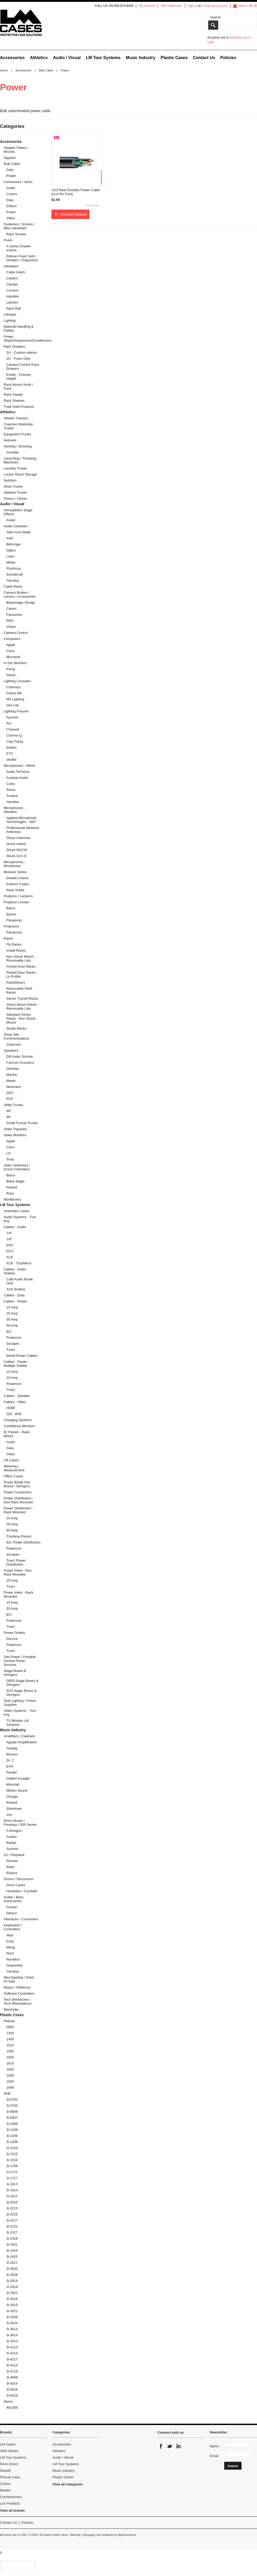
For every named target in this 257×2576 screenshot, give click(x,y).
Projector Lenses (16, 902)
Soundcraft (14, 574)
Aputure (12, 717)
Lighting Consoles (17, 681)
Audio (10, 188)
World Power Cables (21, 1356)
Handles (12, 296)
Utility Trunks (13, 1105)
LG (8, 1153)
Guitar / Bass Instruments (13, 1899)
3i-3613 (12, 2329)
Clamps (12, 284)
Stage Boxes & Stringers (15, 1673)
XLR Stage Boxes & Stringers (21, 1693)
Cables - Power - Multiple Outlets (16, 1364)
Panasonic (14, 615)
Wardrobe (11, 2009)
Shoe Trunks (13, 486)
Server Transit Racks (22, 998)
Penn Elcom (9, 2464)
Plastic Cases (174, 57)
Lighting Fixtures (16, 711)
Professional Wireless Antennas (22, 830)
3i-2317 (12, 2232)
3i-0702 (12, 2100)
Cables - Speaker (17, 1396)
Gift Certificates (171, 6)
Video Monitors (15, 1135)
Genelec (12, 1069)
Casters (12, 278)
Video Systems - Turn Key (20, 1713)
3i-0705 (12, 2106)
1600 (10, 2057)
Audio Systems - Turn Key (20, 1219)
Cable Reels (13, 586)
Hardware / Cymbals (21, 1891)
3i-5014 (12, 2383)
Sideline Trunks (15, 492)
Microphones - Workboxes (14, 864)
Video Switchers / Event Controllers (17, 1167)
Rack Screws (16, 234)
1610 (10, 2063)
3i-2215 (12, 2214)
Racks (8, 938)
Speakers (11, 1050)
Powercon (14, 1337)
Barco (10, 908)
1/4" (9, 1233)
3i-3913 (12, 2341)
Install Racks (16, 950)
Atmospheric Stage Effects (18, 512)
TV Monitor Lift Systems (17, 1723)
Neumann (13, 1087)
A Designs (14, 1831)
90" (8, 1111)
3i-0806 (12, 2112)
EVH (9, 1766)
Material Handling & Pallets (18, 328)
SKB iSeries (9, 2451)
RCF (9, 1099)
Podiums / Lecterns (18, 896)
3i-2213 (12, 2208)
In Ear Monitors (15, 663)
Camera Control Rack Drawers (22, 367)
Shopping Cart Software (98, 2534)
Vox (9, 1815)
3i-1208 (12, 2130)
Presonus (13, 568)
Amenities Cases (16, 1211)
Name (214, 2446)
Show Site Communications (16, 1036)
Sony (10, 1159)
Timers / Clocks (15, 498)
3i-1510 (12, 2148)
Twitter (169, 2446)
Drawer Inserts (17, 878)
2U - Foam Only (18, 359)
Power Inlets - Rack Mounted (18, 1594)
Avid (9, 538)
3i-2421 (12, 2244)
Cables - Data (14, 1295)
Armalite (12, 452)
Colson (5, 2484)
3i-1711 (12, 2172)
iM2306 (12, 2408)
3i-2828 (12, 2275)
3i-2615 (12, 2257)
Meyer (11, 1081)
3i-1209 (12, 2136)
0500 (10, 2027)
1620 (10, 2069)
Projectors (11, 926)
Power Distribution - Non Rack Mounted (18, 1500)
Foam (8, 240)
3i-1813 (12, 2184)
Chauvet (12, 729)
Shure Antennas (18, 838)
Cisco (10, 651)
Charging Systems (17, 1420)
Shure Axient (16, 844)
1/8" (9, 1239)
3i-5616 (12, 2389)
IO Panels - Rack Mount (16, 1434)
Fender (11, 1772)
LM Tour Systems (103, 57)
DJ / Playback (14, 1855)
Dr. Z (10, 1760)
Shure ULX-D (16, 856)
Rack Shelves (14, 401)
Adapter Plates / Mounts (16, 150)
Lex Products (10, 2503)
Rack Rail (13, 308)
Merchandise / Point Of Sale (19, 1979)
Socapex (13, 1344)
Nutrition (10, 480)
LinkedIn (178, 2446)
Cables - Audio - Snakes (16, 1271)
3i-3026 (12, 2317)
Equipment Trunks (17, 434)
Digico (11, 550)
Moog (10, 1947)
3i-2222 (12, 2226)
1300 (10, 2033)
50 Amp (12, 1325)
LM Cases (7, 2444)
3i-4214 (12, 2353)
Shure (10, 675)
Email (214, 2456)
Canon (11, 609)
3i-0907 (12, 2118)
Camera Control (16, 633)
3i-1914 (12, 2190)
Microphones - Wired (19, 766)
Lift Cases (11, 1460)
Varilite (11, 760)
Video (10, 218)
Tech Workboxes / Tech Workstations (17, 2001)
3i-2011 (12, 2196)
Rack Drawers (14, 346)
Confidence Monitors (19, 1426)
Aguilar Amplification (21, 1742)
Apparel (9, 158)
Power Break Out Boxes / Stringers (17, 1484)
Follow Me (14, 693)
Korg (9, 1941)
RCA (9, 1251)
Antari (10, 520)
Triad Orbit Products (19, 407)
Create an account (215, 6)
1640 (10, 2081)
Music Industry (141, 57)
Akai (9, 1935)
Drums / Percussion (18, 1879)
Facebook (161, 2446)
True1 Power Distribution (16, 1562)
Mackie (11, 1075)
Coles (10, 784)
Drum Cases (15, 1885)
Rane (10, 1867)
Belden (5, 2490)
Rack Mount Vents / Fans (18, 386)
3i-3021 (12, 2311)
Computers (12, 639)
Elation (11, 747)
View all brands (12, 2510)
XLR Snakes (15, 1289)
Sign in (192, 6)
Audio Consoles (16, 526)
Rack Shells (15, 890)
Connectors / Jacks (18, 182)
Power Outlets (14, 1633)
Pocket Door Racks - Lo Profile (22, 974)
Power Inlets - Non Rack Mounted (18, 1572)
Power (11, 176)
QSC (10, 1093)
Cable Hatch (15, 272)
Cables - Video (15, 1402)
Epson (11, 914)
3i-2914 (12, 2281)
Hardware (11, 266)
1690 (10, 2087)
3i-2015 (12, 2202)
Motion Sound (16, 1790)
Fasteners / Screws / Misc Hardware (19, 226)
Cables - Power (15, 1301)
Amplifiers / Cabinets (19, 1736)
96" (8, 1117)
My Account (147, 6)
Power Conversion (17, 1492)
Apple (10, 645)
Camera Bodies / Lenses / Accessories (20, 594)
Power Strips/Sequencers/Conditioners (21, 338)
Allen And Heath (18, 532)
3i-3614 (12, 2335)
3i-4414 (12, 2365)
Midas (10, 562)
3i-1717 (12, 2178)
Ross (10, 1193)
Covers (11, 194)
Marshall (12, 1784)
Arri (9, 723)
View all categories (67, 2484)
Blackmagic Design (20, 602)
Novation (13, 1959)
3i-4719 (12, 2371)
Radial (11, 1843)
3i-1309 (12, 2142)
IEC (9, 1331)
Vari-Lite (12, 705)
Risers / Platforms (17, 1987)
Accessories (12, 57)
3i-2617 (12, 2263)
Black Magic (15, 1181)
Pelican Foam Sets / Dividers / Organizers (22, 258)
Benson (12, 1754)
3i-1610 (12, 2160)
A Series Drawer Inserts (18, 248)
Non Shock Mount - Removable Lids (20, 958)
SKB (7, 2093)
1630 (10, 2075)
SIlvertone (14, 1809)
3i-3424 (12, 2323)
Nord (10, 1953)
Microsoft (13, 657)
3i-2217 (12, 2220)
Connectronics (11, 2497)
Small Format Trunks (22, 1123)
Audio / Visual (67, 57)
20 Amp (12, 1313)
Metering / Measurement (14, 1468)
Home (4, 70)
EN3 (9, 1245)
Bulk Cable (46, 70)
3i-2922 (12, 2293)
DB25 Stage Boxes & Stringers (22, 1683)
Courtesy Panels (18, 1536)
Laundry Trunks (15, 468)
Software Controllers (19, 1993)
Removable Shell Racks (19, 990)
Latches (12, 302)
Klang (10, 669)
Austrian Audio (17, 778)
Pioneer (12, 1861)
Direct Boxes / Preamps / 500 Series (20, 1823)
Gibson (11, 1913)
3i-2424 (12, 2250)
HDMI (10, 1408)
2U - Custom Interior (21, 352)
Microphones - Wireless (14, 810)
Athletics (39, 57)
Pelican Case (10, 2477)
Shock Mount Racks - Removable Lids (22, 1006)
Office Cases (13, 1476)
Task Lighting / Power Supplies (20, 1703)
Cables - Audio (15, 1227)
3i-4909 (12, 2377)
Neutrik (5, 2471)
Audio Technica (17, 772)
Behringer (13, 544)
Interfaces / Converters (21, 1919)
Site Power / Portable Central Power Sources (20, 1661)
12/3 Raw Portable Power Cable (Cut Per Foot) (75, 192)
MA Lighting (15, 699)
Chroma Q (14, 735)
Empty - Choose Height (18, 376)
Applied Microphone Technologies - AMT (21, 820)
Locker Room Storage (20, 474)
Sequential (14, 1965)
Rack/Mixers (15, 982)
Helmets (10, 440)
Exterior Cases (17, 884)
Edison (11, 206)
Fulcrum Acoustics (20, 1063)
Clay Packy (14, 741)
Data (9, 170)
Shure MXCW (16, 850)
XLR (9, 1257)
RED (9, 621)
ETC (9, 753)
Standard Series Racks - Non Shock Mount (20, 1018)
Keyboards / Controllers (13, 1927)
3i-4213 (12, 2347)
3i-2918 (12, 2287)
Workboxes (12, 1199)
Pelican (9, 2021)
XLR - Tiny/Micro (18, 1263)
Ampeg (11, 1748)
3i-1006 (12, 2124)
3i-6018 (12, 2395)
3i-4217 (12, 2359)
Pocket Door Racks (20, 966)
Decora (11, 1639)
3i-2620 (12, 2269)
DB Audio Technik (19, 1056)
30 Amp (12, 1319)
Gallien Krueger (18, 1778)
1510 (10, 2045)
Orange (12, 1796)
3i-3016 (12, 2299)
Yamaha (12, 580)
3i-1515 (12, 2154)
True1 (10, 1350)
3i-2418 (12, 2238)
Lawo (10, 556)
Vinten (11, 627)
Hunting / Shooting (18, 446)
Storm (8, 2401)
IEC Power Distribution (23, 1542)
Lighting (10, 320)
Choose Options (74, 214)
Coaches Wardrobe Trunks (18, 426)
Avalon (11, 1837)
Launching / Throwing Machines (20, 460)
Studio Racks (16, 1028)
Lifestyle (10, 314)
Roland (11, 1187)
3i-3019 (12, 2305)
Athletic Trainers (16, 418)
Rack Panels (13, 395)
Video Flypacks (15, 1129)
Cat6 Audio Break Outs (19, 1281)
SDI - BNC (14, 1414)
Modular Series (15, 872)
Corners (12, 290)
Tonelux (12, 796)
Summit (12, 1849)
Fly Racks (13, 944)
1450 (10, 2039)
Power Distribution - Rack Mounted (18, 1510)
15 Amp (12, 1307)
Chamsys (13, 687)
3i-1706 (12, 2166)
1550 (10, 2051)
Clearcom (13, 1044)
